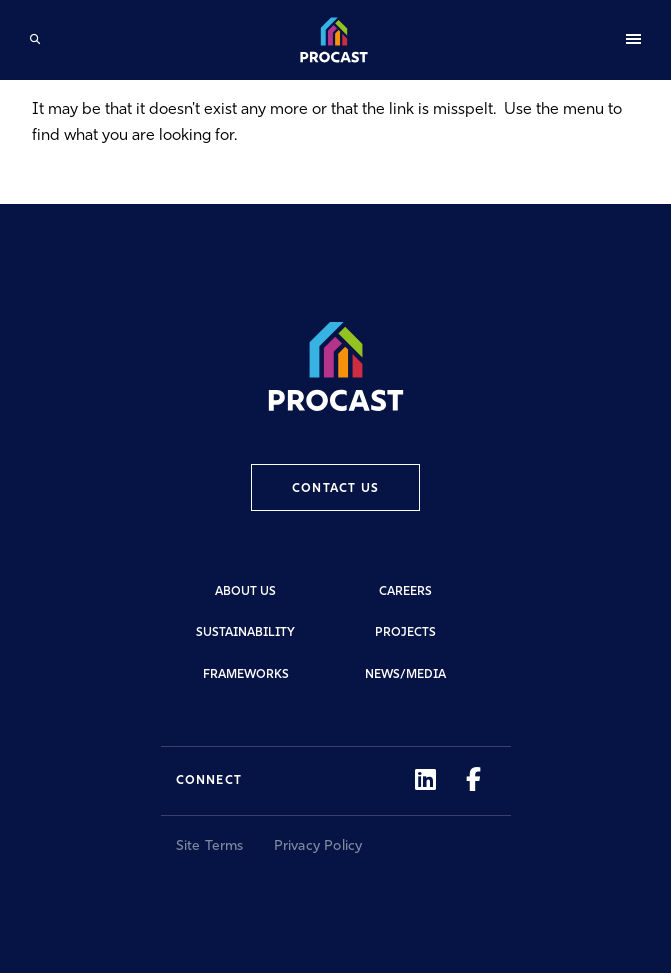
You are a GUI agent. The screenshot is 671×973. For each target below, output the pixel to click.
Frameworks (246, 675)
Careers (405, 592)
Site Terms (210, 846)
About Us (245, 592)
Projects (405, 633)
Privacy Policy (318, 846)
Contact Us (335, 489)
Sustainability (245, 633)
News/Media (405, 675)
